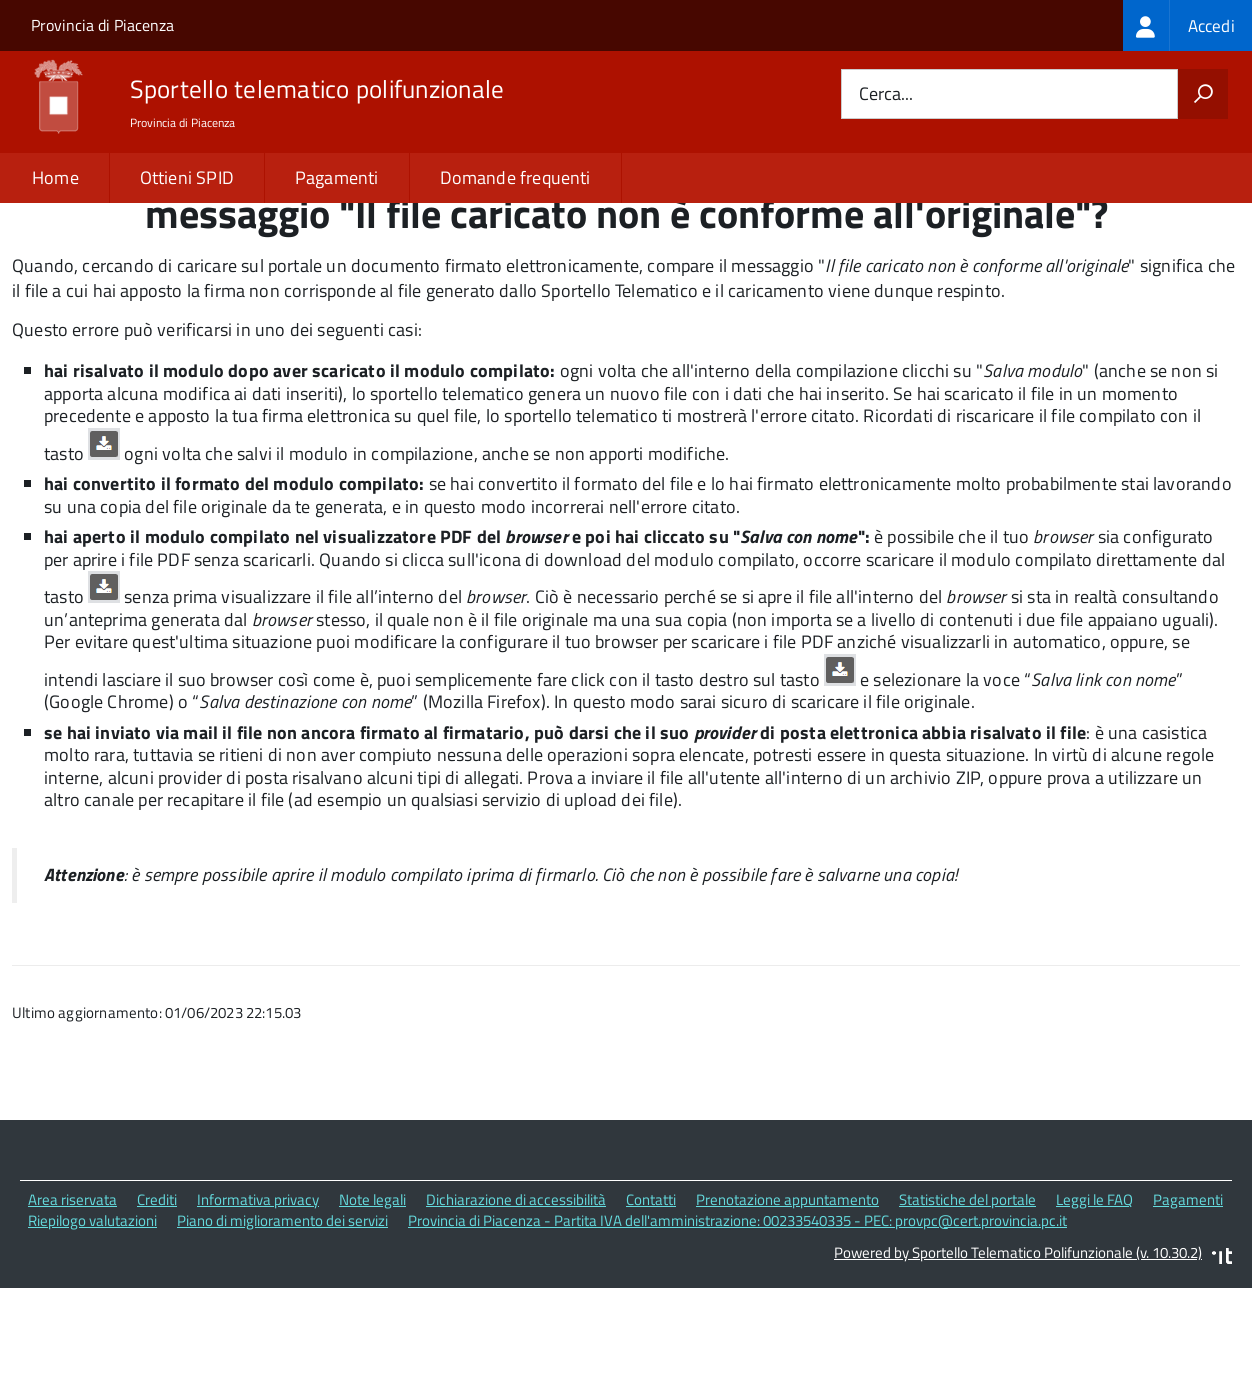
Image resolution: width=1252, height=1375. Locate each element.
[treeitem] (1187, 25)
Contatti (651, 1287)
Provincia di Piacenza (102, 25)
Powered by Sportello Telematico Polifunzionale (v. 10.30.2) (1018, 1340)
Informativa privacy (258, 1287)
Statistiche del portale (967, 1287)
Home (55, 177)
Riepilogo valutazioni (92, 1308)
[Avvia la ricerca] (1203, 94)
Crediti (157, 1287)
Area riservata (72, 1287)
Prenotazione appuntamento (787, 1287)
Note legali (372, 1287)
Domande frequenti (515, 177)
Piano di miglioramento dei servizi (282, 1308)
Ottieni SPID (187, 177)
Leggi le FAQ (1094, 1287)
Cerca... (886, 94)
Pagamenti (337, 177)
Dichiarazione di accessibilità (516, 1287)
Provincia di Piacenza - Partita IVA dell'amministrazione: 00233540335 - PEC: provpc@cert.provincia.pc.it (737, 1308)
